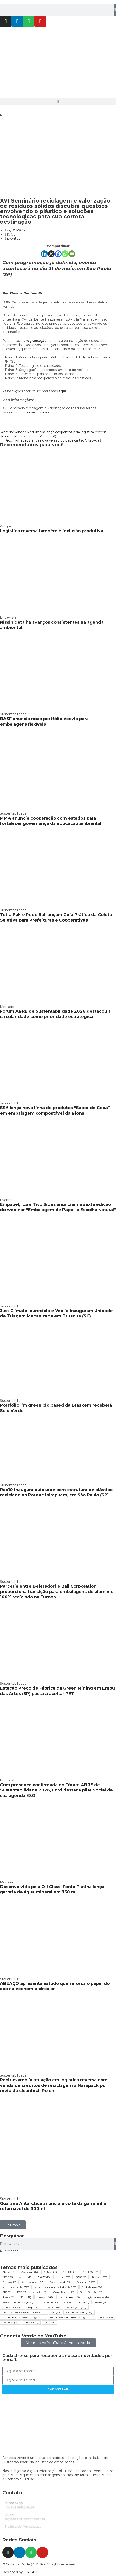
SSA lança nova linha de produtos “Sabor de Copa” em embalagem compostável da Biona (55, 1110)
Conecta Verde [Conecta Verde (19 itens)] (60, 2282)
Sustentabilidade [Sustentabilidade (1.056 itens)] (79, 2312)
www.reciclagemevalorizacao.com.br (31, 412)
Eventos (13, 238)
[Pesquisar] (115, 10)
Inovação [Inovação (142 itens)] (45, 2297)
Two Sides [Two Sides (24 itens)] (10, 2322)
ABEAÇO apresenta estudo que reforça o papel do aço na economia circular (55, 1986)
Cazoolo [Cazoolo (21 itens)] (9, 2282)
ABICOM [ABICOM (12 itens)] (70, 2272)
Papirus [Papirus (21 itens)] (34, 2307)
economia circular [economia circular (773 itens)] (16, 2287)
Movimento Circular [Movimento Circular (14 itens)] (57, 2302)
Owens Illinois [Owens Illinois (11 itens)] (12, 2307)
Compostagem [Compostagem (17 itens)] (33, 2282)
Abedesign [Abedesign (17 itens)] (29, 2272)
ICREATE (31, 2572)
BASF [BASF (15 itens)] (81, 2277)
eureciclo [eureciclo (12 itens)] (40, 2292)
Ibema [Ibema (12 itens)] (8, 2297)
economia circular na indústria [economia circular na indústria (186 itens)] (55, 2287)
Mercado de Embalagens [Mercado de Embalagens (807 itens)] (20, 2302)
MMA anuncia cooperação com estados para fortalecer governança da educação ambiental (50, 821)
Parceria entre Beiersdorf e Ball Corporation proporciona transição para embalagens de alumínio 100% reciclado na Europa (56, 1591)
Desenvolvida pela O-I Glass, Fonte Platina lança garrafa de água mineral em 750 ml (52, 1889)
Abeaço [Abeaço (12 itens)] (9, 2272)
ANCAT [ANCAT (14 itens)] (44, 2277)
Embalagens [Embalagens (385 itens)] (92, 2287)
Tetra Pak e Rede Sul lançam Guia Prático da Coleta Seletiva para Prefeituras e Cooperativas (56, 917)
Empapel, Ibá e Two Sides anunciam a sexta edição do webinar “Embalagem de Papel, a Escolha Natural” (58, 1207)
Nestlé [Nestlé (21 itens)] (101, 2302)
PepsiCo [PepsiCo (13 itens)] (54, 2307)
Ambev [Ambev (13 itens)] (25, 2277)
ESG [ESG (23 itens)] (22, 2292)
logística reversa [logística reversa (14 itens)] (97, 2297)
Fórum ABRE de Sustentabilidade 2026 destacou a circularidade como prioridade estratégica (55, 1014)
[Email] (71, 253)
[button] (58, 101)
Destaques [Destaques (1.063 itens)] (85, 2282)
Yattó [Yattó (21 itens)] (49, 2322)
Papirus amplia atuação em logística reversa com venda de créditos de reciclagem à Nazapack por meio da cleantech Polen (54, 2085)
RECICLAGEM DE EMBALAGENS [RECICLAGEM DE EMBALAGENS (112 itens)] (24, 2312)
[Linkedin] (44, 253)
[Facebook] (58, 253)
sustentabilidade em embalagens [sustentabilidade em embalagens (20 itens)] (72, 2317)
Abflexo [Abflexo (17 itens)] (50, 2272)
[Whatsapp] (65, 253)
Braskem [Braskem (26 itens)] (99, 2277)
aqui (62, 391)
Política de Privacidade (23, 2526)
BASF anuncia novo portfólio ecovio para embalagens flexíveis (44, 721)
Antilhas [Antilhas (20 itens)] (63, 2277)
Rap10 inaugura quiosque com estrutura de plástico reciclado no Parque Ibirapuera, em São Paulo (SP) (56, 1492)
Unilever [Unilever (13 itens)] (31, 2322)
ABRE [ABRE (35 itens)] (8, 2277)
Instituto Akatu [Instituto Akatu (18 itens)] (69, 2297)
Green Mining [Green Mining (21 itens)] (63, 2292)
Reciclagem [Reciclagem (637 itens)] (76, 2307)
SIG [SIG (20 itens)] (55, 2312)
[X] (51, 253)
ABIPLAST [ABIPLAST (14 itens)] (90, 2272)
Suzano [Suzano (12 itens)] (106, 2317)
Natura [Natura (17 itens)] (83, 2302)
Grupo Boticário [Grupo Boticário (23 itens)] (91, 2292)
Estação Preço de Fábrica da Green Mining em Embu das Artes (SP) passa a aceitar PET (57, 1691)
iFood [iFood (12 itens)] (25, 2297)
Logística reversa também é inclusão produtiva (51, 530)
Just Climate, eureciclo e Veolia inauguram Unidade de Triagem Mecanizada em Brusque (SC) (56, 1313)
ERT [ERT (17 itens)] (7, 2292)
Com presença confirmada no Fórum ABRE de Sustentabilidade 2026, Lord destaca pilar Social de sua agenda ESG (56, 1790)
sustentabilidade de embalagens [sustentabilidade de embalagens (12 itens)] (23, 2317)
